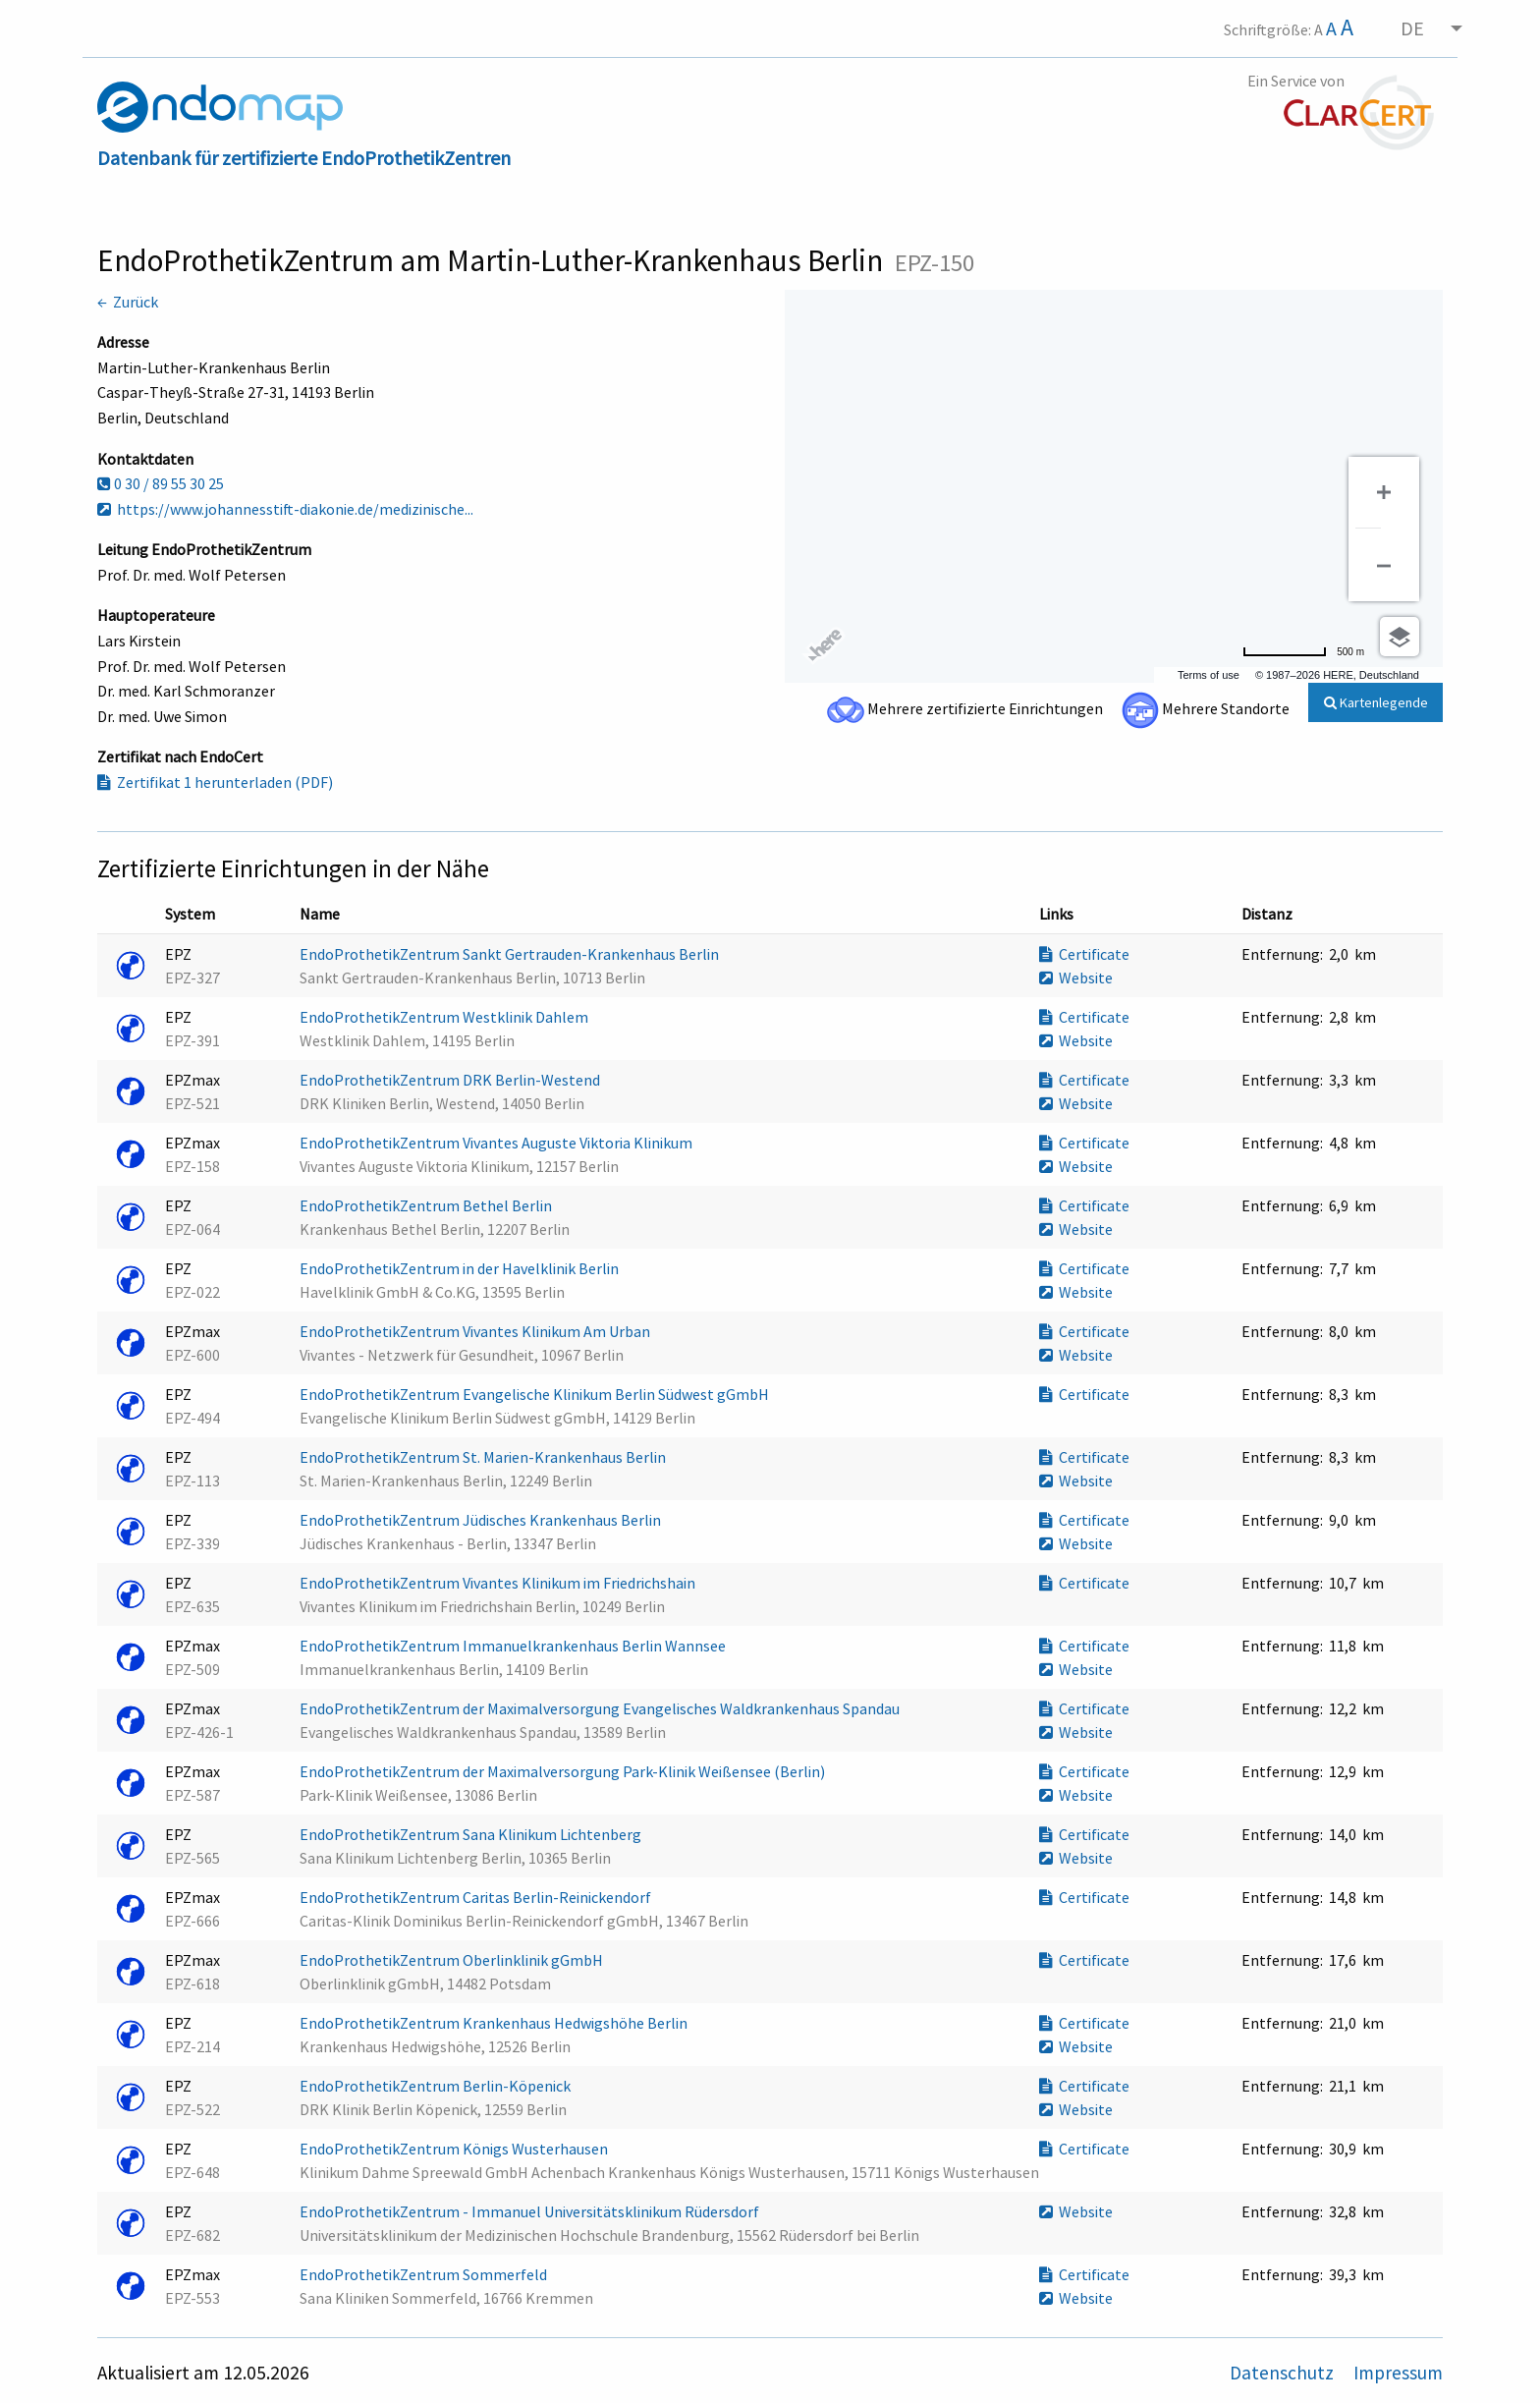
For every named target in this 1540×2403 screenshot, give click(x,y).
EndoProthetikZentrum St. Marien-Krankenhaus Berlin (484, 1457)
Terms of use (1208, 675)
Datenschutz (1284, 2372)
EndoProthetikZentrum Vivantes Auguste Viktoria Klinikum (497, 1142)
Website (1076, 977)
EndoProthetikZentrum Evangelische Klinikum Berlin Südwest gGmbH (536, 1394)
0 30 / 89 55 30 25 (160, 483)
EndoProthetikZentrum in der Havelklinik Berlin (461, 1268)
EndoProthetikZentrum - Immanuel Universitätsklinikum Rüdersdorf (531, 2211)
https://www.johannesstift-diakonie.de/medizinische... (285, 509)
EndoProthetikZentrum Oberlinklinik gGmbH (453, 1960)
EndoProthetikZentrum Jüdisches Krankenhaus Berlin (482, 1520)
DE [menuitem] (1412, 28)
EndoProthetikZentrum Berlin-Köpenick (437, 2086)
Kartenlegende (1376, 702)
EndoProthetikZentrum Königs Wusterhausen (455, 2148)
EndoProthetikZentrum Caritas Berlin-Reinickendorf (477, 1897)
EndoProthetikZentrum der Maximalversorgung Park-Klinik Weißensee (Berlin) (564, 1771)
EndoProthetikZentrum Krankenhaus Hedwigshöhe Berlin (495, 2023)
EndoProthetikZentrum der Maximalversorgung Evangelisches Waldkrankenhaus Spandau (601, 1708)
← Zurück (127, 301)
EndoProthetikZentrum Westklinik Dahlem (445, 1017)
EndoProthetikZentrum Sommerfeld (425, 2274)
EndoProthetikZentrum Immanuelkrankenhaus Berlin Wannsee (514, 1645)
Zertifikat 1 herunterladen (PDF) (215, 782)
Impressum (1398, 2372)
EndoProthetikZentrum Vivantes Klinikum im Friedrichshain (499, 1583)
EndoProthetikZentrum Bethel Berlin (427, 1205)
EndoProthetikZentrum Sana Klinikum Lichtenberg (472, 1834)
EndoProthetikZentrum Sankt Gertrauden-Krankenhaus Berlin (511, 954)
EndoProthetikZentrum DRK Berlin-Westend (451, 1080)
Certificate (1084, 954)
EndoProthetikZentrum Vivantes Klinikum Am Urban (476, 1331)
